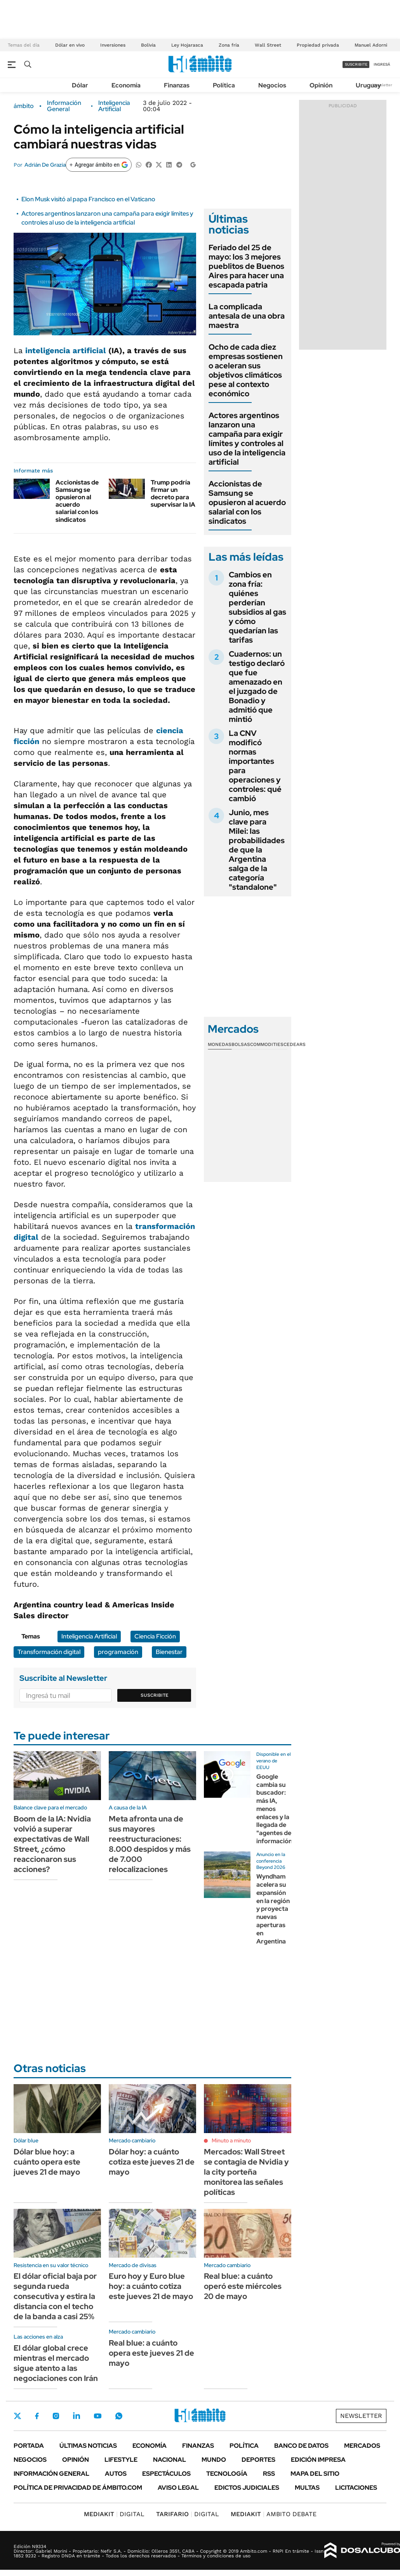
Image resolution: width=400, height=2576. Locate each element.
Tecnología (226, 2474)
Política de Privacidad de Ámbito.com (78, 2488)
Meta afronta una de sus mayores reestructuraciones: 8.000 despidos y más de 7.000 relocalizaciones (150, 1844)
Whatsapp (118, 2415)
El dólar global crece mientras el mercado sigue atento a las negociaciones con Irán (56, 2363)
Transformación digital (48, 1652)
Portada (29, 2446)
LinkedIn (76, 2415)
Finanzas (177, 85)
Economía (126, 85)
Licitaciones (356, 2488)
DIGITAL (114, 2514)
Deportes (258, 2460)
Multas (307, 2488)
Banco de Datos (301, 2446)
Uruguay (368, 85)
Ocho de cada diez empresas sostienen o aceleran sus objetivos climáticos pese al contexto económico (246, 370)
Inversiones (112, 45)
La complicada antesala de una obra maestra (247, 316)
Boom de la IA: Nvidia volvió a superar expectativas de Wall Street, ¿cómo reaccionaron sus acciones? (52, 1844)
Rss (269, 2474)
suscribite (356, 64)
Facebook (37, 2415)
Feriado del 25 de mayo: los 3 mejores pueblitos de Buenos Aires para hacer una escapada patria (246, 266)
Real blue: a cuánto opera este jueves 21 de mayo (151, 2353)
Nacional (169, 2460)
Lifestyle (120, 2460)
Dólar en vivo (70, 45)
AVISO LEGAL (178, 2488)
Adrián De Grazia (45, 164)
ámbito (24, 106)
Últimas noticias (88, 2446)
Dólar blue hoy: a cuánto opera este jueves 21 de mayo (47, 2162)
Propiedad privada (318, 45)
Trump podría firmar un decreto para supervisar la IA (173, 493)
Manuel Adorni (371, 45)
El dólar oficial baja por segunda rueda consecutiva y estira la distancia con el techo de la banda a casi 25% (55, 2296)
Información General (64, 106)
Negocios (272, 85)
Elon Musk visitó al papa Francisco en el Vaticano (88, 199)
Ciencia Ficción (155, 1636)
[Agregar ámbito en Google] (99, 165)
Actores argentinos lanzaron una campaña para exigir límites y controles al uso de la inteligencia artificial (107, 217)
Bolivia (148, 45)
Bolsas (240, 1044)
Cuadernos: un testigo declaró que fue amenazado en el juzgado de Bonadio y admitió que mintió (257, 686)
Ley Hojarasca (187, 45)
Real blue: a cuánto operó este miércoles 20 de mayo (243, 2286)
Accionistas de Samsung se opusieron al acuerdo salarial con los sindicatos (77, 501)
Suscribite (155, 1695)
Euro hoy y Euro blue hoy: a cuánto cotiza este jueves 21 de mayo (151, 2286)
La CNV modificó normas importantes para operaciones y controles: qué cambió (255, 765)
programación (118, 1652)
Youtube (97, 2416)
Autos (116, 2474)
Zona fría (229, 45)
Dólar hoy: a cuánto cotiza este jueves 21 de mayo (152, 2162)
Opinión (321, 85)
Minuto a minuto (231, 2140)
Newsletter (382, 85)
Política (224, 85)
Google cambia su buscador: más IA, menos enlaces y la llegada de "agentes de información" (275, 1809)
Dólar (80, 85)
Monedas (219, 1044)
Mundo (214, 2460)
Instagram (55, 2415)
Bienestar (169, 1652)
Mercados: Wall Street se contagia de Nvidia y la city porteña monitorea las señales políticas (246, 2172)
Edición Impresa (318, 2460)
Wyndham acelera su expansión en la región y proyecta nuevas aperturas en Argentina (273, 1908)
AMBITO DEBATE (274, 2514)
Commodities (266, 1044)
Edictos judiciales (246, 2488)
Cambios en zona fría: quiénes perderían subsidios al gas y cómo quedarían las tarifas (257, 607)
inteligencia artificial (65, 350)
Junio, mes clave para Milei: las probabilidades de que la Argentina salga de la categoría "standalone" (257, 849)
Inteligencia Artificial (114, 106)
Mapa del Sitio (314, 2474)
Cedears (294, 1044)
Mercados (362, 2446)
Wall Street (268, 45)
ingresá (382, 64)
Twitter (17, 2416)
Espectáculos (166, 2474)
